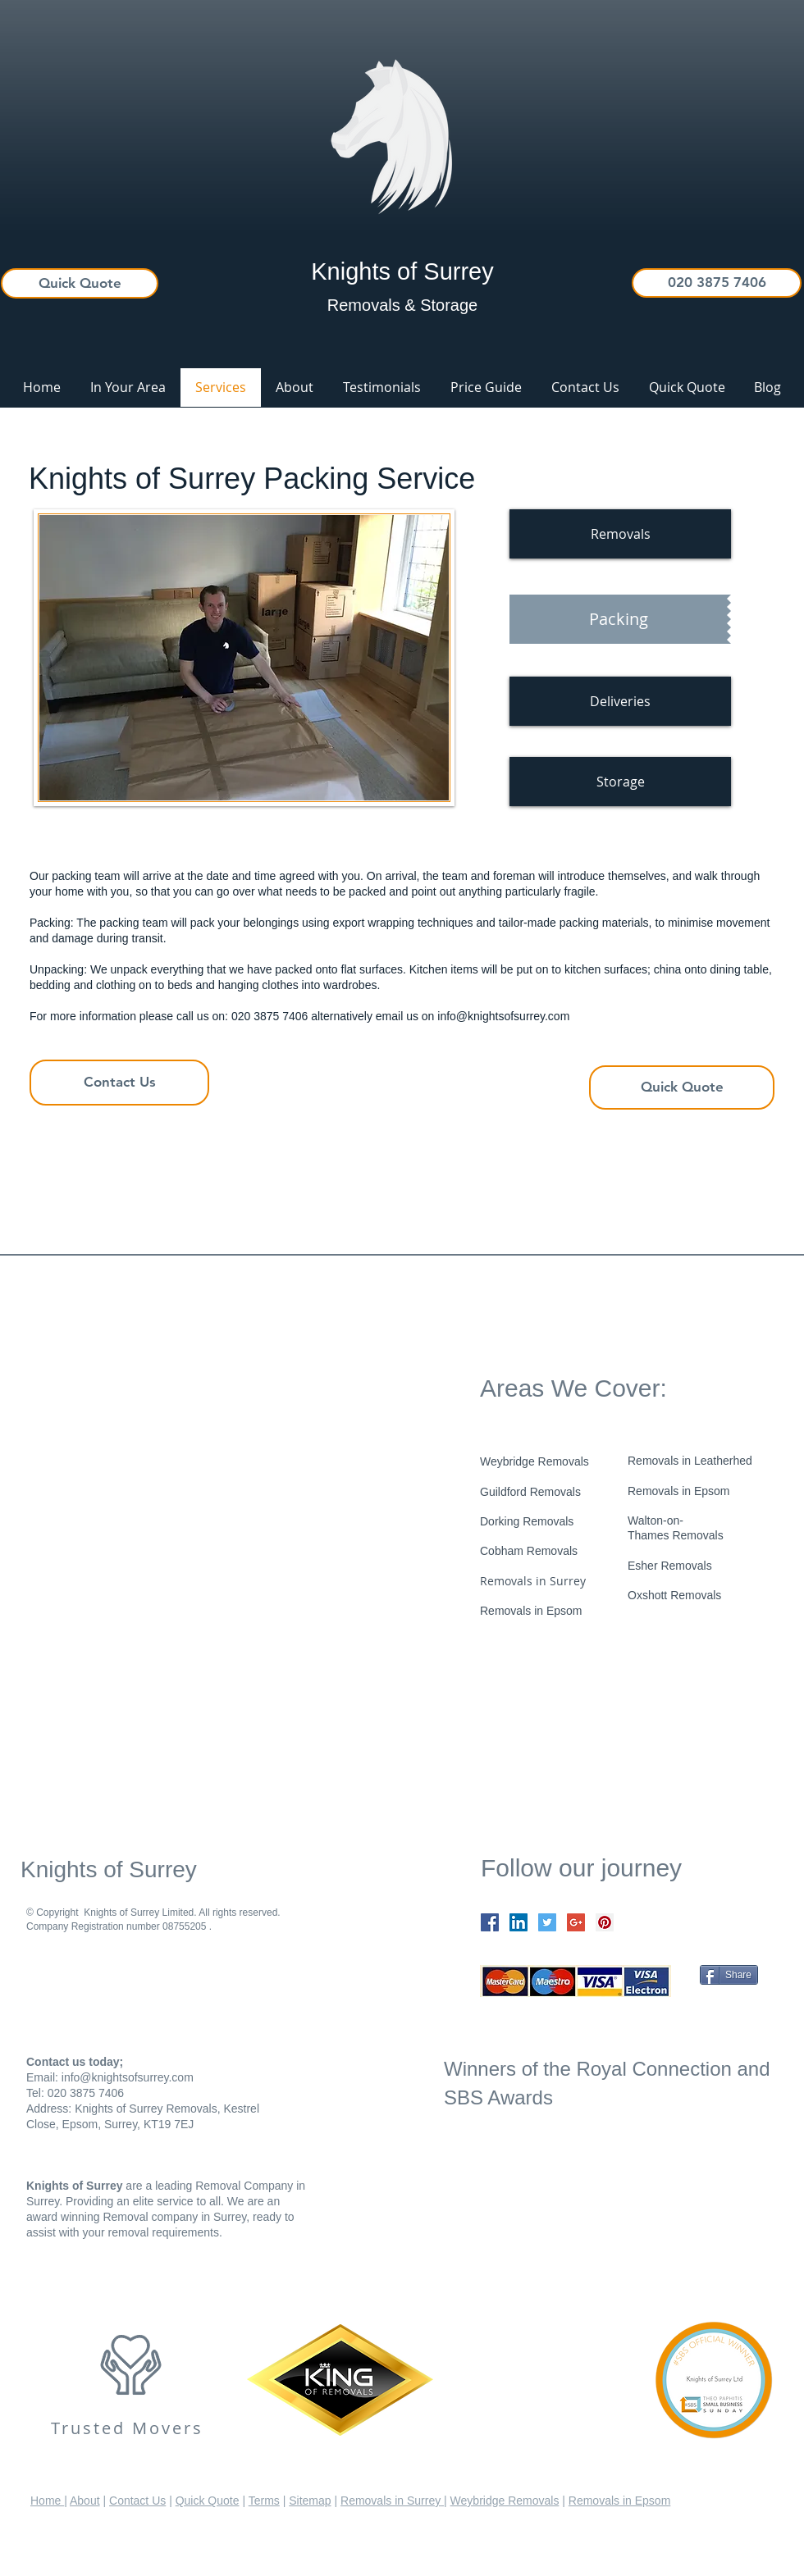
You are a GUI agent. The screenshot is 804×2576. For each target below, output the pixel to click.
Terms (264, 2500)
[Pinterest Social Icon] (605, 1922)
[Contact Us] (119, 1083)
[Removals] (620, 534)
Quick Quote (208, 2500)
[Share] (729, 1975)
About (85, 2500)
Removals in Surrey (533, 1581)
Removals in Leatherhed (690, 1460)
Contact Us (137, 2500)
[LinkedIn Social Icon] (518, 1922)
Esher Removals (670, 1565)
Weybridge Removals (505, 2500)
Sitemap (310, 2500)
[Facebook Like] (582, 1720)
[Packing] (618, 619)
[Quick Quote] (79, 283)
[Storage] (620, 781)
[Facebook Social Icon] (490, 1922)
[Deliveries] (620, 701)
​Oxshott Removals (674, 1595)
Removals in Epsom (679, 1491)
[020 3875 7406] (717, 283)
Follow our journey (581, 1867)
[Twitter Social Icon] (547, 1922)
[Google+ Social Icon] (576, 1922)
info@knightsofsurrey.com (503, 1016)
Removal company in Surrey (173, 2216)
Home (47, 2500)
